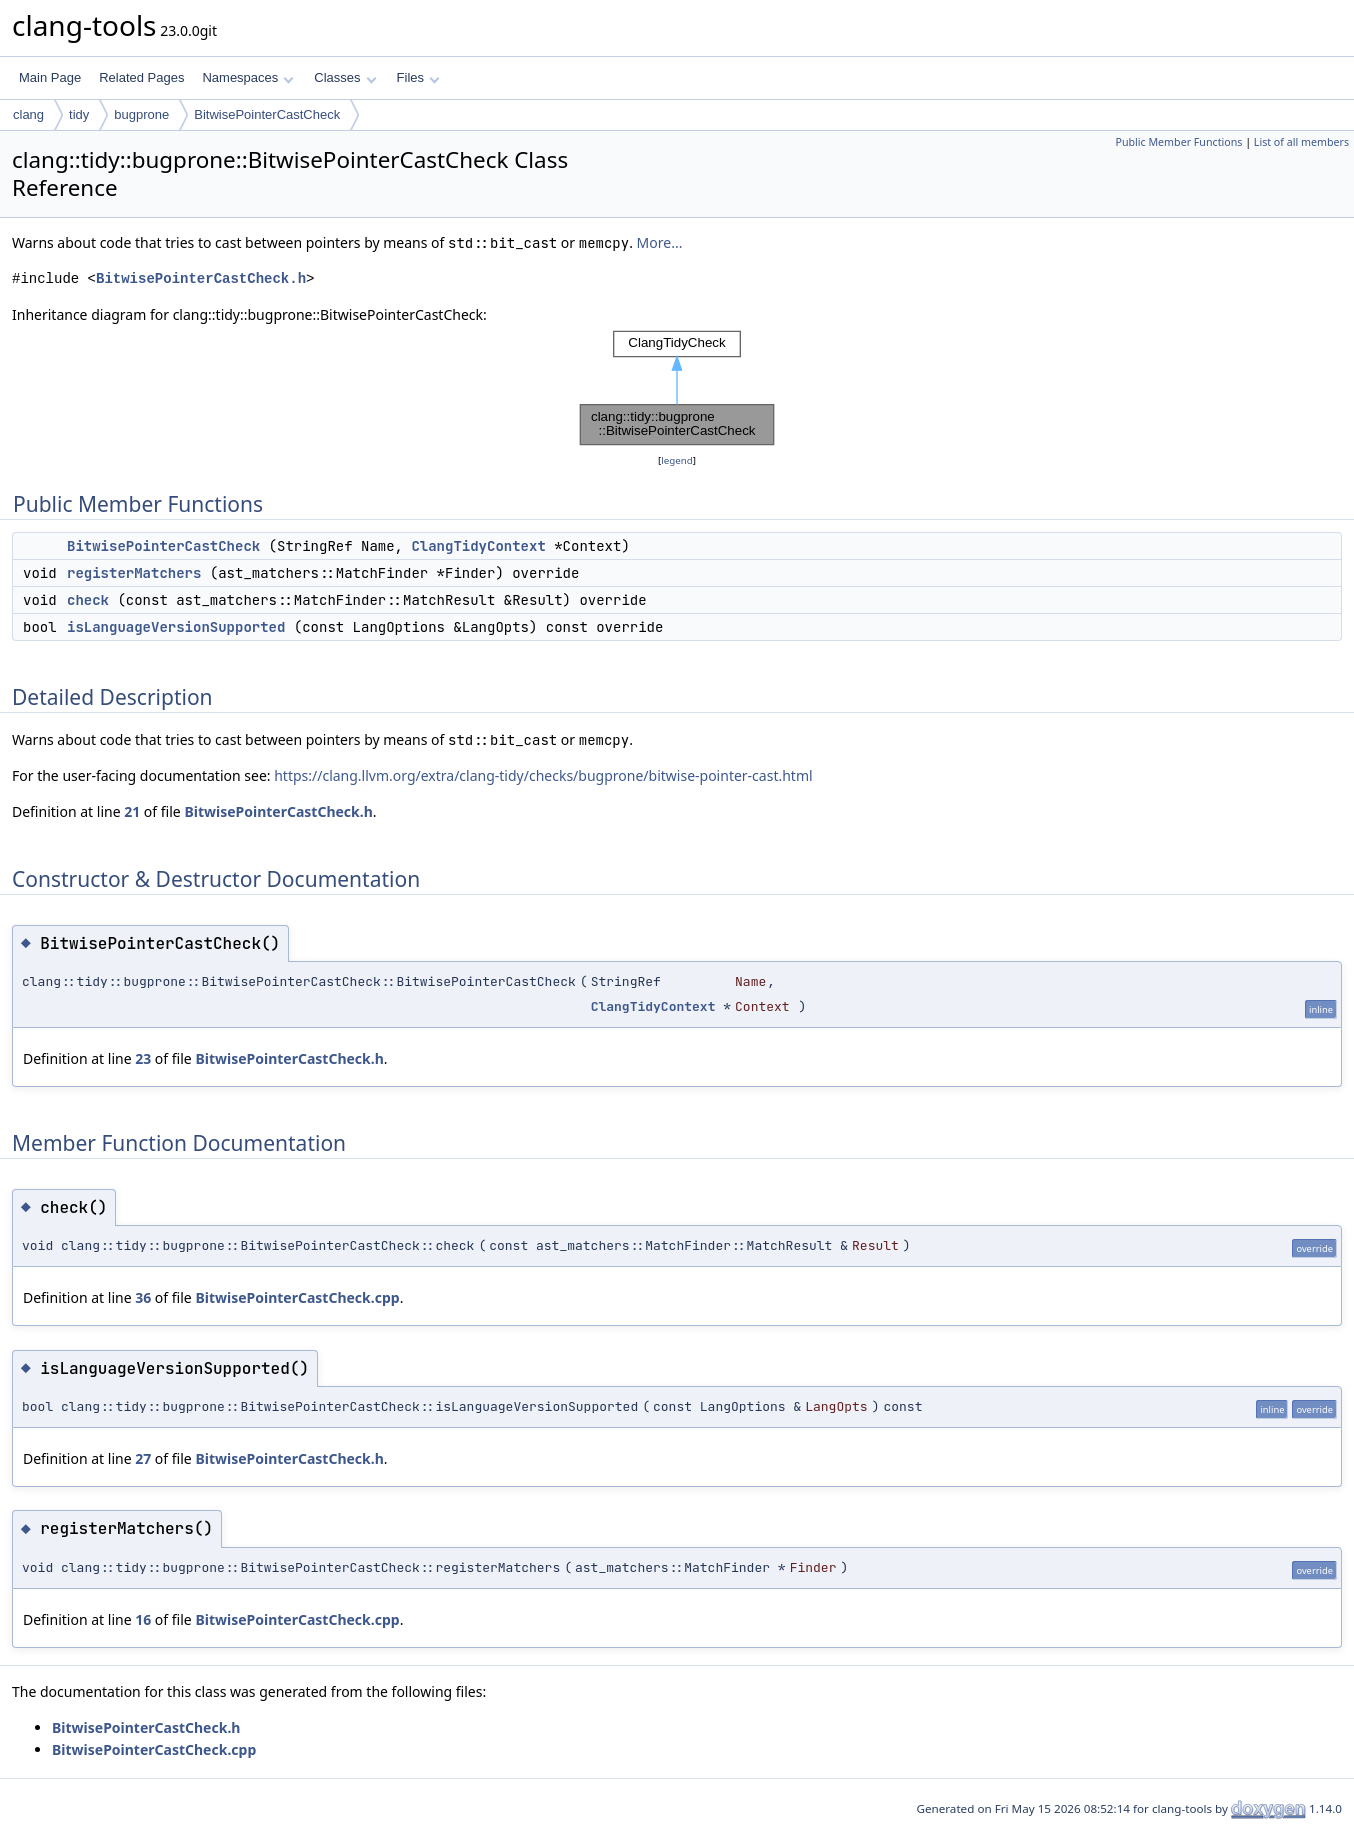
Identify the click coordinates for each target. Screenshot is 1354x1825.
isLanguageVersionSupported (176, 627)
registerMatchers (134, 573)
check (88, 600)
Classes (345, 77)
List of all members (1301, 142)
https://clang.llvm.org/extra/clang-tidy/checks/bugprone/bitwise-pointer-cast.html (543, 775)
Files (418, 77)
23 (143, 1058)
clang (28, 114)
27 (143, 1458)
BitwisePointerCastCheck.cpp (297, 1297)
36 (143, 1297)
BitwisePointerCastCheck (267, 114)
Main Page (50, 77)
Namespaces (247, 77)
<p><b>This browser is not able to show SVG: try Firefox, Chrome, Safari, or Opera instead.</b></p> (677, 388)
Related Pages (141, 77)
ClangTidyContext (478, 546)
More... (660, 242)
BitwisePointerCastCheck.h (201, 278)
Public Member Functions (1178, 142)
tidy (79, 114)
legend (677, 460)
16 (143, 1619)
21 (132, 811)
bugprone (141, 114)
